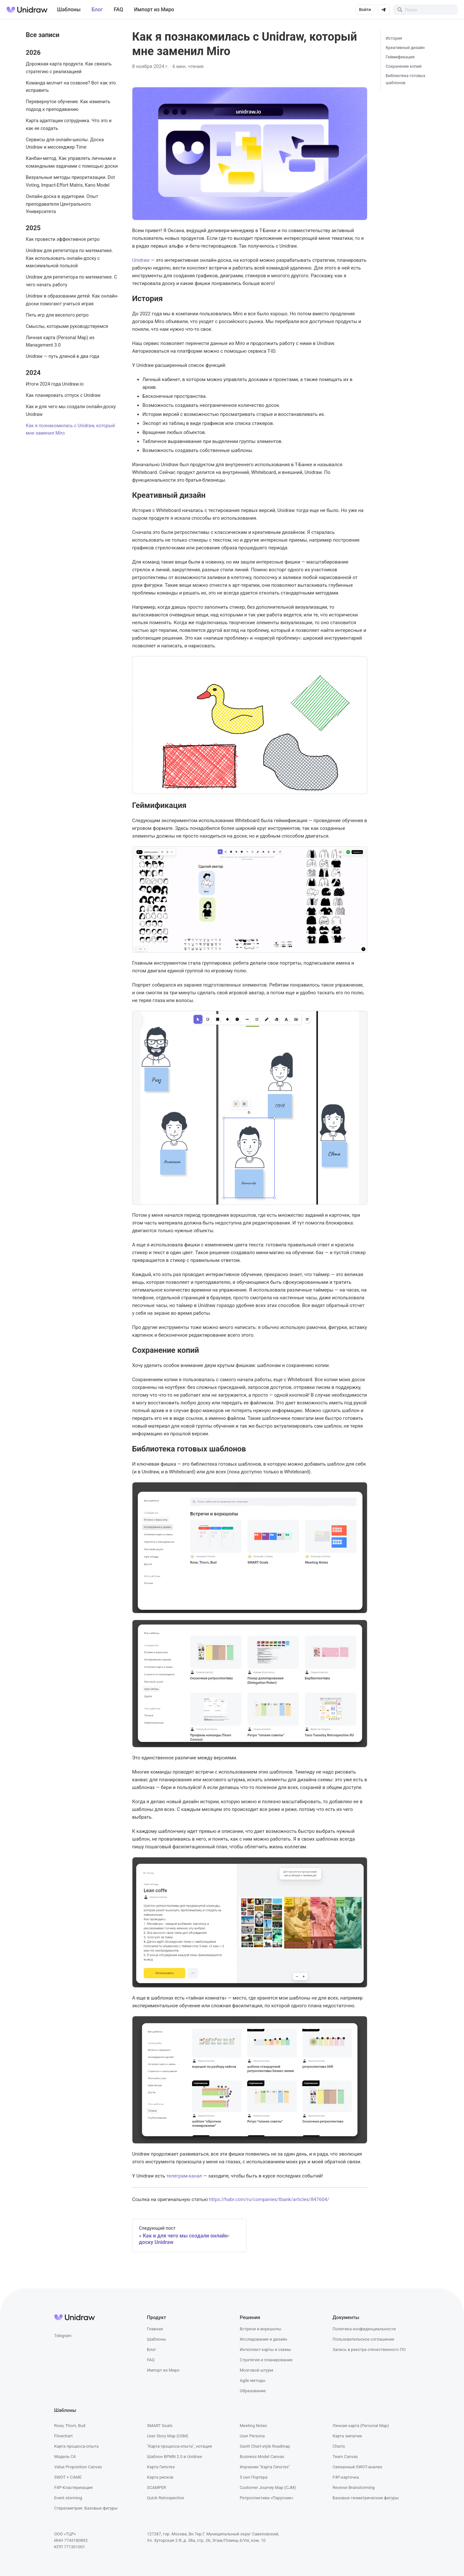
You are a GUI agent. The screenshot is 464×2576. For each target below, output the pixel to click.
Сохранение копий (403, 66)
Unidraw (141, 260)
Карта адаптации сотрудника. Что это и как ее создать (68, 124)
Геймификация (400, 56)
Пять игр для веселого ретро (57, 315)
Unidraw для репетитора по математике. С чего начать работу (71, 281)
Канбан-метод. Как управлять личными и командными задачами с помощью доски (72, 162)
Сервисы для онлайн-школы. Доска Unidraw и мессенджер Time (65, 143)
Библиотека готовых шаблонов (405, 79)
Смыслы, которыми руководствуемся (67, 326)
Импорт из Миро (154, 9)
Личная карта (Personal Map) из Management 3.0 (60, 341)
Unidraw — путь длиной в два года (62, 356)
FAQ (118, 9)
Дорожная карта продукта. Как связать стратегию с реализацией (68, 67)
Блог (97, 9)
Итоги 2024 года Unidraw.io (54, 384)
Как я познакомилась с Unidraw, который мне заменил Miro (70, 429)
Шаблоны (69, 9)
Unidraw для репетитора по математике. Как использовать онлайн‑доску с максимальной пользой (69, 258)
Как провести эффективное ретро (63, 239)
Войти (365, 9)
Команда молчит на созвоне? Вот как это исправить (71, 86)
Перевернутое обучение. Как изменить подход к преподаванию (68, 105)
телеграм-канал (184, 2176)
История (394, 38)
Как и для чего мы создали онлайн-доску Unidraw (71, 410)
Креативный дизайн (405, 47)
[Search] (425, 10)
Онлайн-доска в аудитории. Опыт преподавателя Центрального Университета (62, 204)
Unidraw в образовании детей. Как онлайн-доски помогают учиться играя (72, 300)
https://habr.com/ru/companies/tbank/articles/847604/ (269, 2199)
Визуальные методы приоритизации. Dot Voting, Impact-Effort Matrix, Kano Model (70, 181)
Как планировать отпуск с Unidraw (63, 395)
